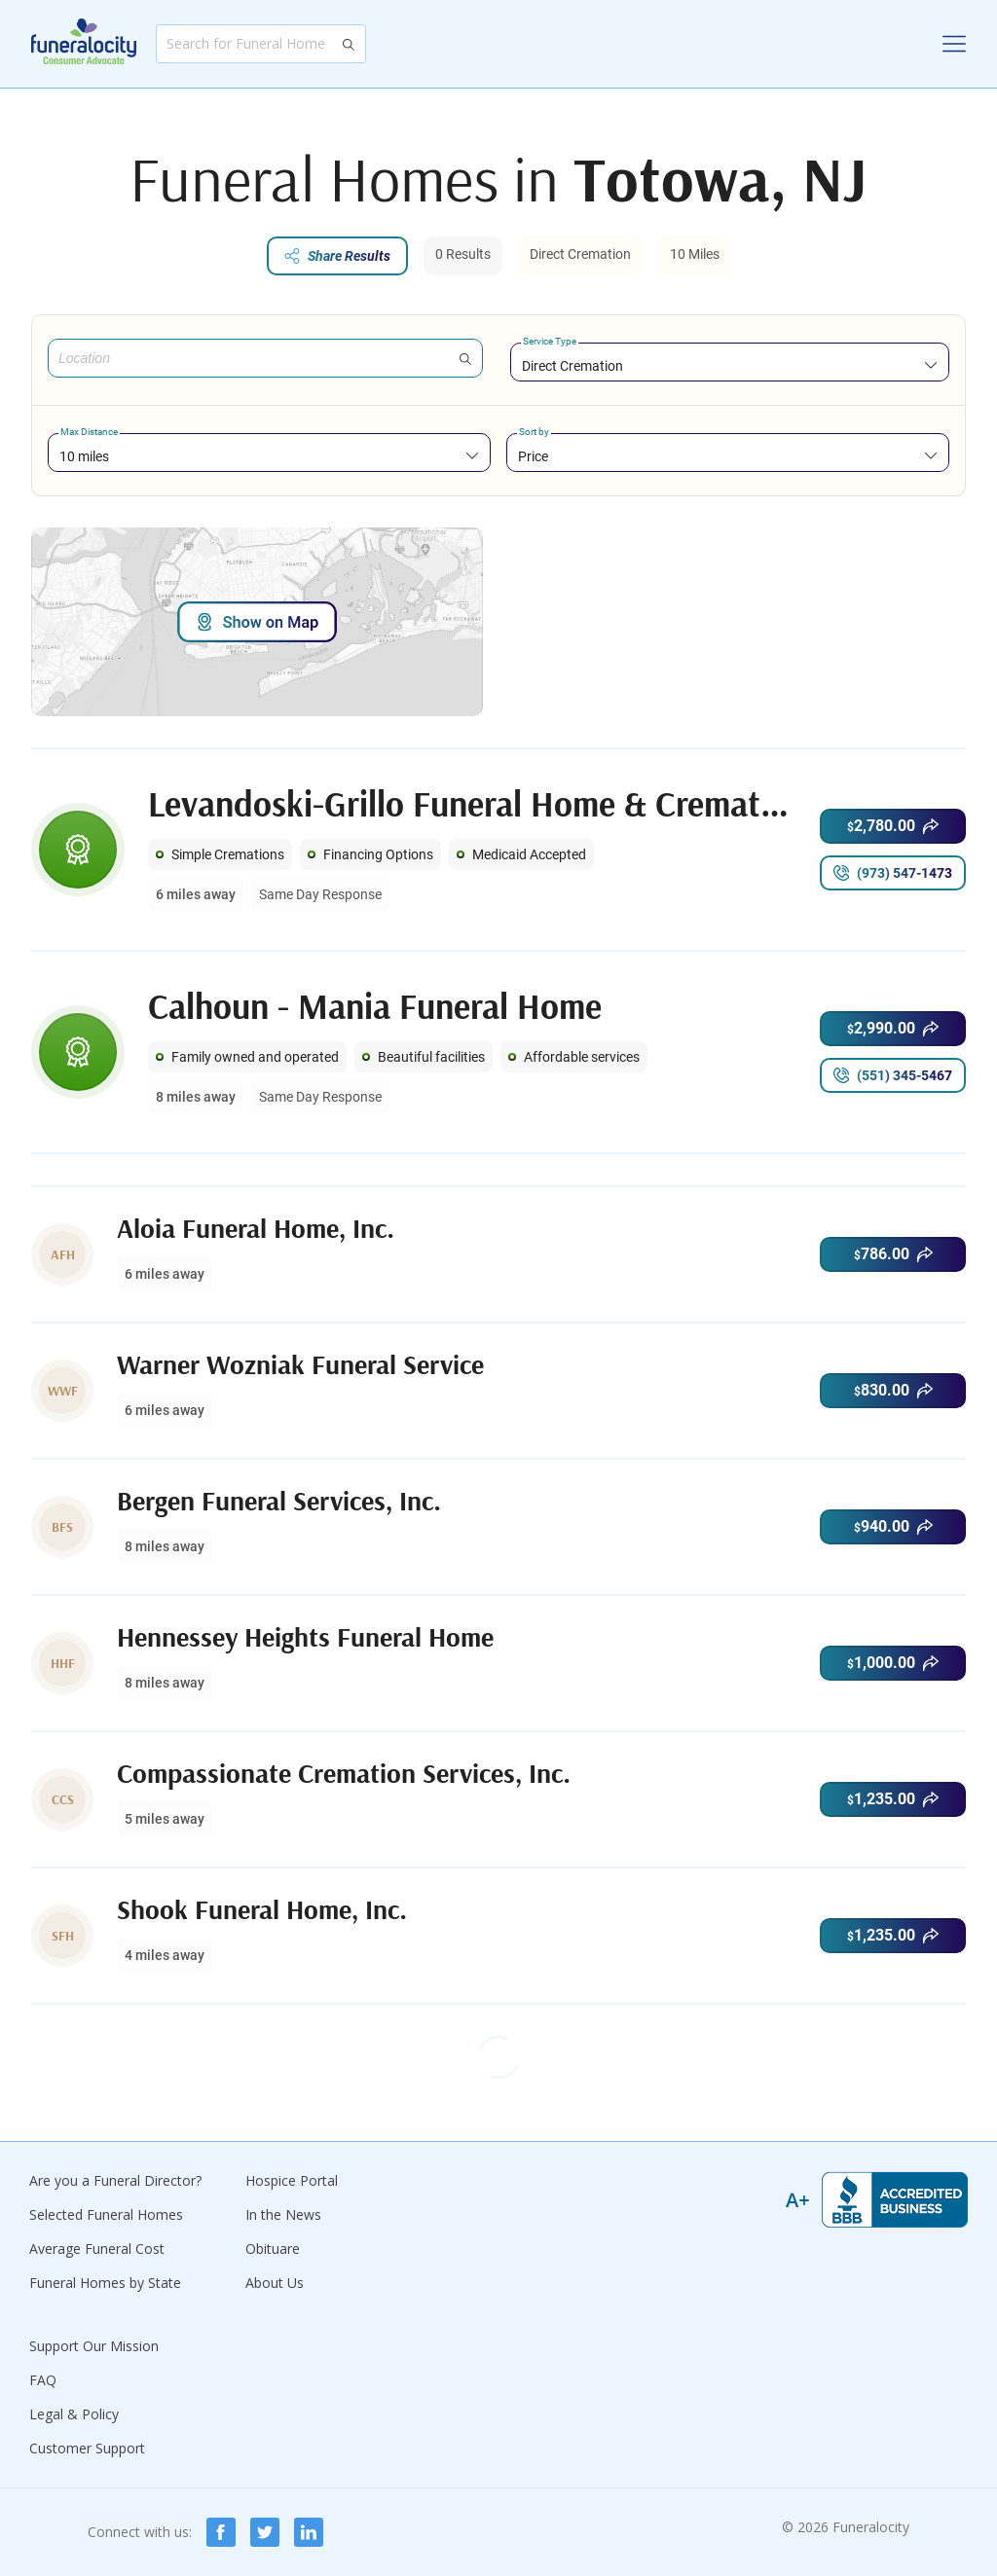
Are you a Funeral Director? (115, 2180)
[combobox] (729, 365)
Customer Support (87, 2448)
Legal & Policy (74, 2414)
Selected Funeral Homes (106, 2214)
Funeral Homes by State (105, 2282)
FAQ (42, 2380)
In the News (283, 2214)
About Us (274, 2282)
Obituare (272, 2248)
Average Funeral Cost (97, 2248)
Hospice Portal (291, 2180)
